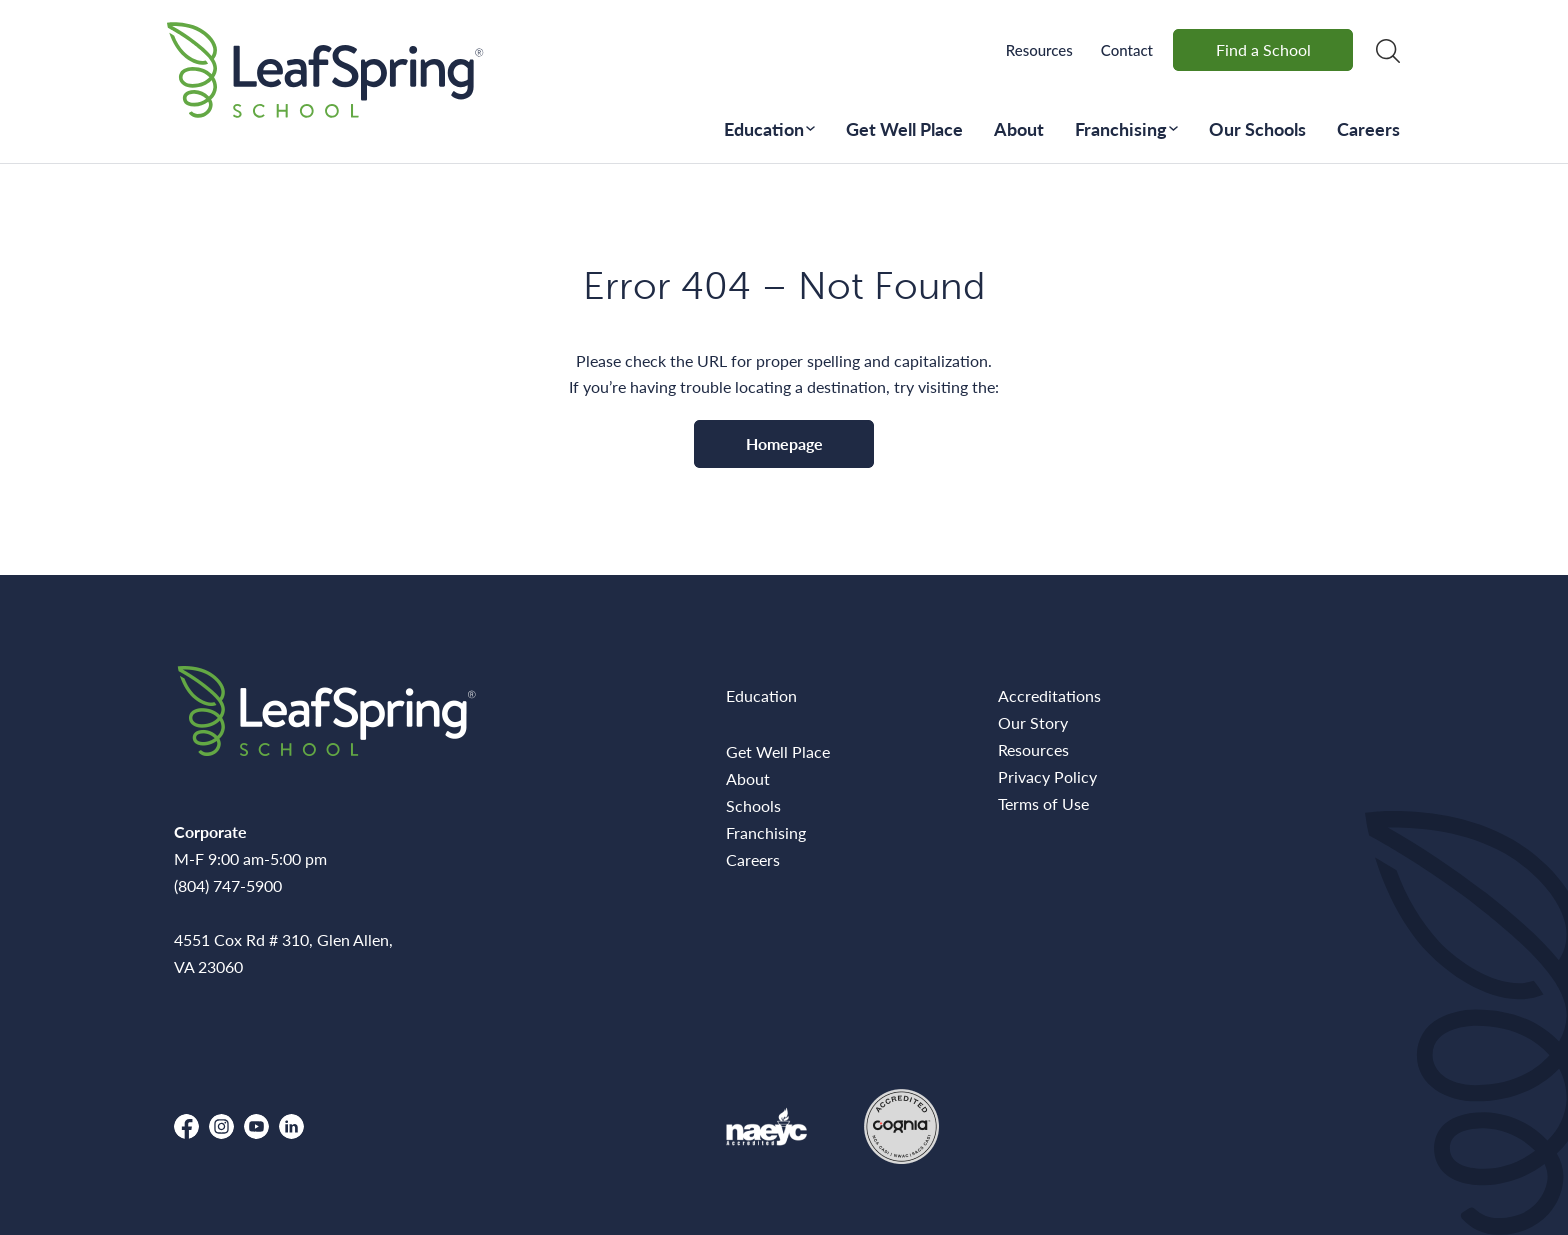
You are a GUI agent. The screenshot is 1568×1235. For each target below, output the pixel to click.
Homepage (784, 443)
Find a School (1263, 49)
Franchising (1121, 128)
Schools (753, 805)
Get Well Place (904, 128)
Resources (1039, 50)
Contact (1127, 50)
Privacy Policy (1047, 776)
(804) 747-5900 (228, 885)
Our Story (1033, 722)
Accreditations (1049, 695)
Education (764, 128)
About (1019, 128)
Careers (1368, 128)
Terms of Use (1043, 803)
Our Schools (1257, 128)
